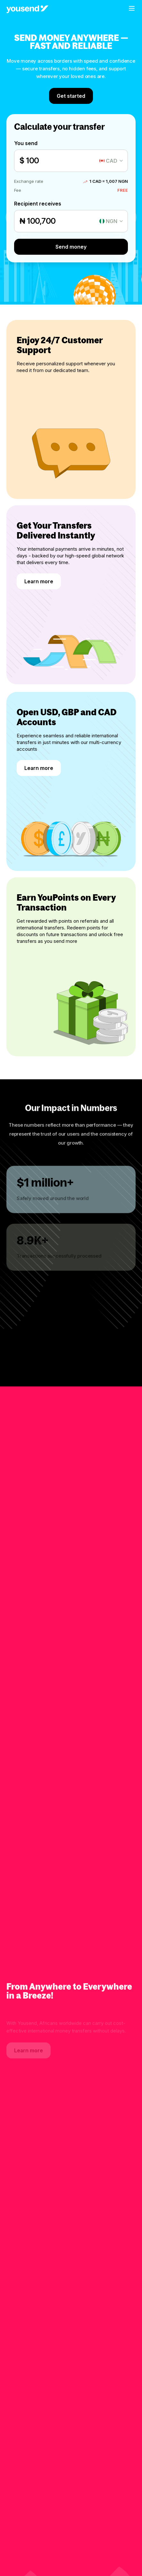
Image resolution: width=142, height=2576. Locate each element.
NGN (111, 221)
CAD (111, 161)
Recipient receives (37, 203)
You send (26, 143)
